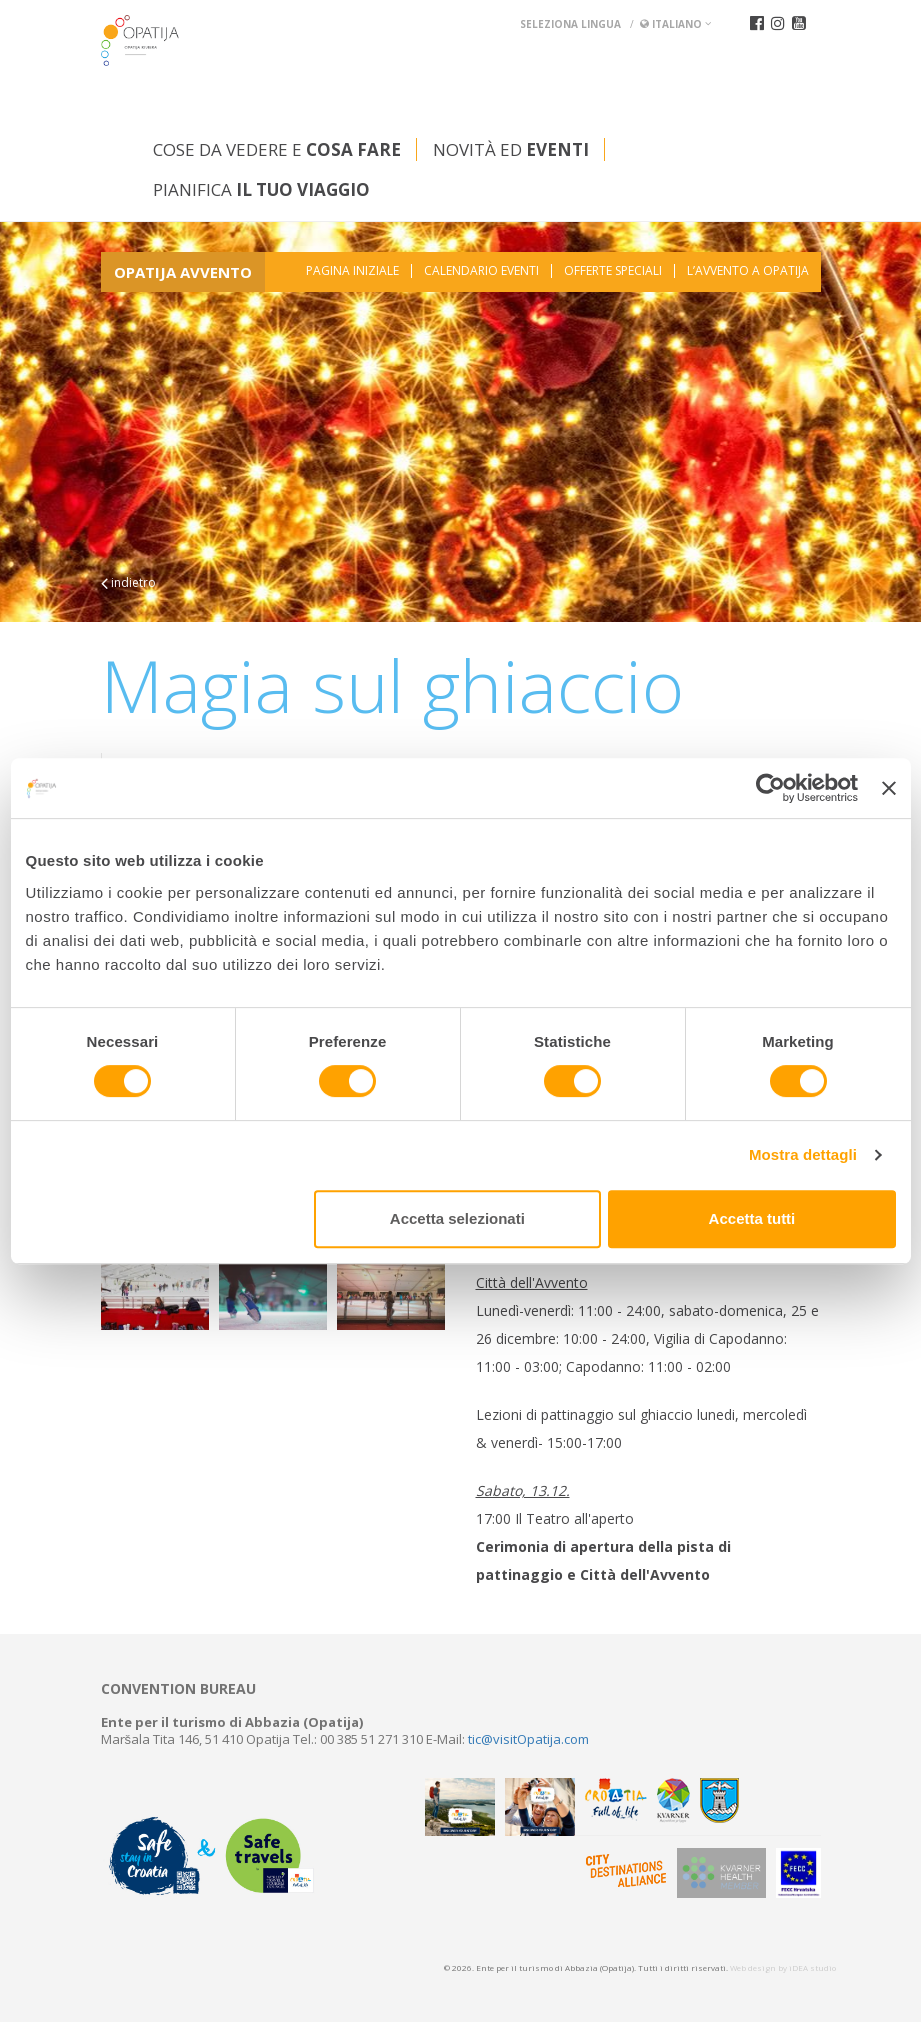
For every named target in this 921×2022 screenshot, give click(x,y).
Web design (753, 1967)
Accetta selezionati (457, 1218)
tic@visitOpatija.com (528, 1739)
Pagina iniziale (352, 271)
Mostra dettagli (803, 1154)
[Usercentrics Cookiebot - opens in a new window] (770, 788)
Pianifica (261, 189)
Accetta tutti (752, 1218)
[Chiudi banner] (889, 788)
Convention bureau (178, 1689)
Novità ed (511, 149)
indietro (128, 582)
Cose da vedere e (277, 149)
